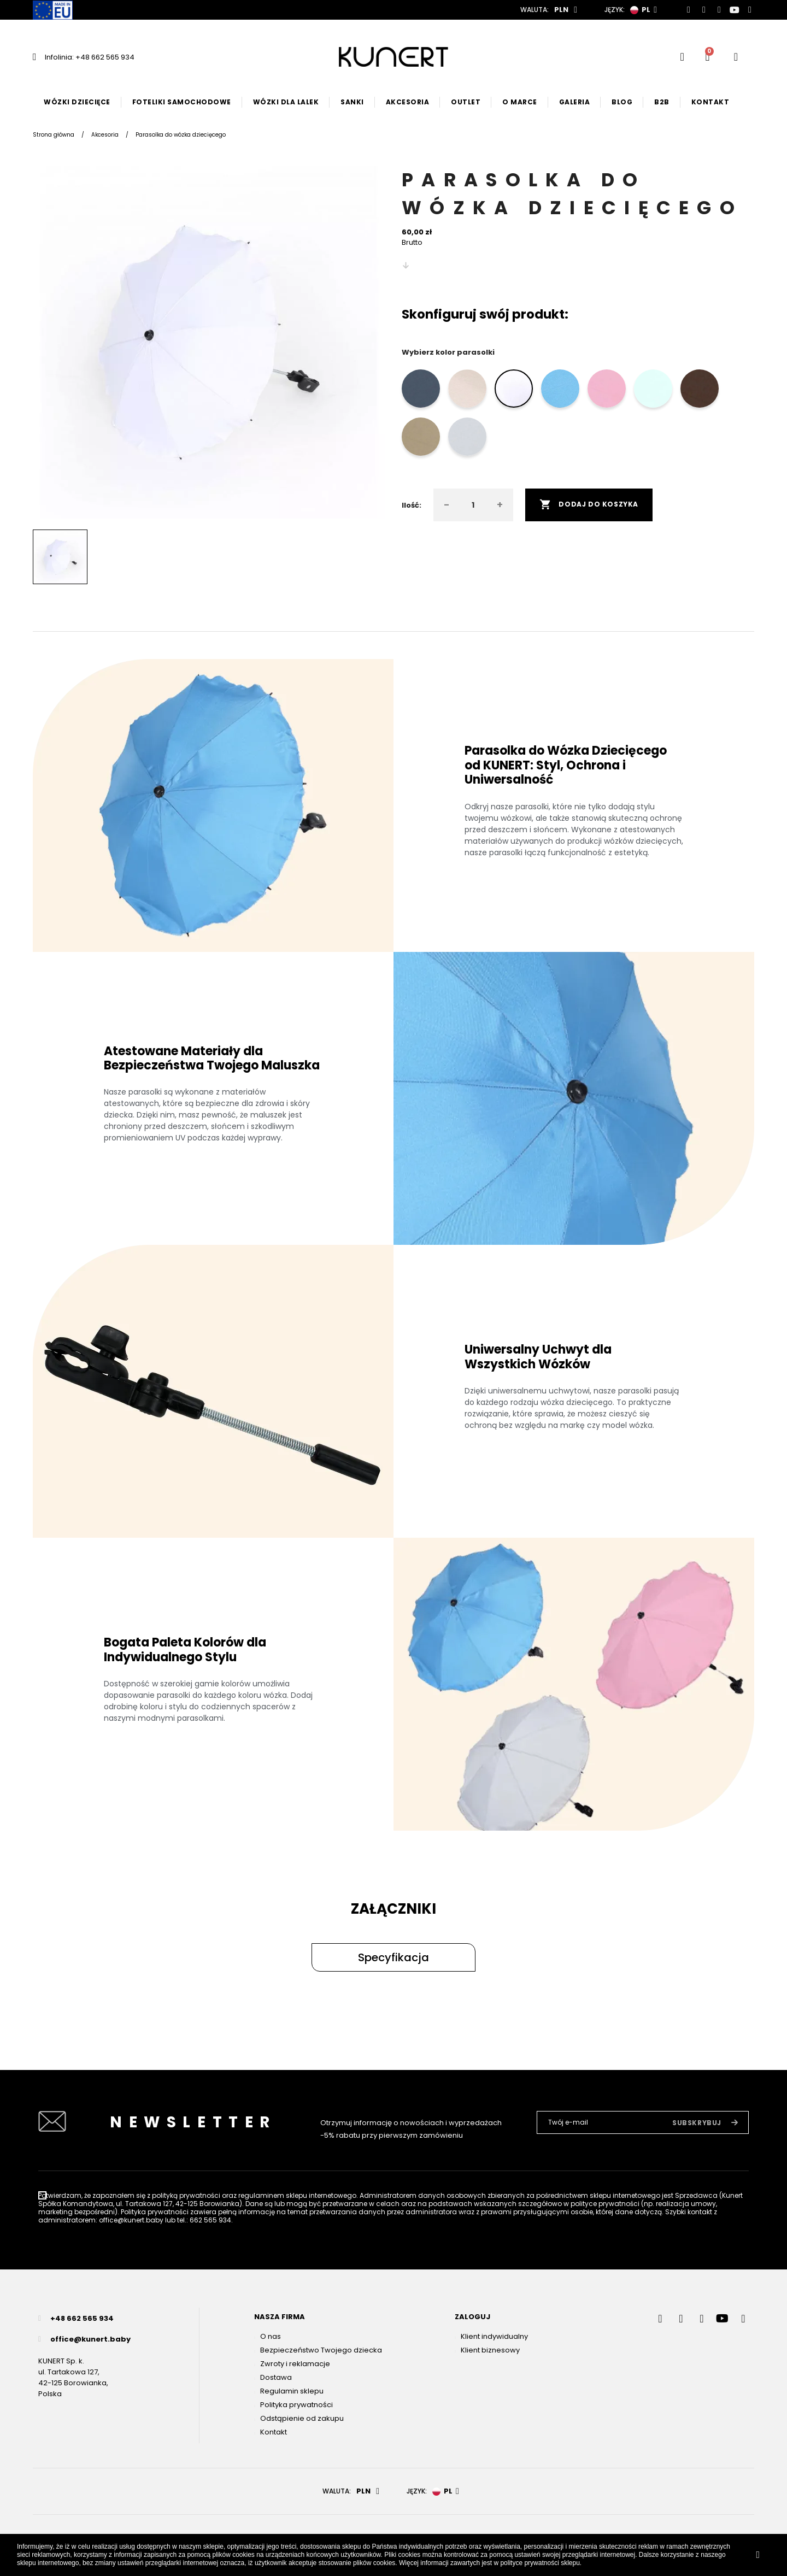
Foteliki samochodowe (181, 102)
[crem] (468, 391)
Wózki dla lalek (286, 102)
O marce (519, 102)
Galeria (574, 102)
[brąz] (700, 391)
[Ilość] (473, 505)
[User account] (736, 56)
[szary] (468, 439)
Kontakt (710, 102)
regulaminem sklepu (272, 2195)
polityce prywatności (529, 2563)
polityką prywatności (186, 2195)
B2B (661, 102)
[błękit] (561, 391)
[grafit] (422, 391)
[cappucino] (422, 439)
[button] (393, 1957)
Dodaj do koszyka (588, 504)
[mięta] (654, 391)
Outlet (465, 102)
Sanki (352, 102)
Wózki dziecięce (77, 102)
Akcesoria (408, 102)
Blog (622, 102)
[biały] (515, 391)
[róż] (608, 391)
